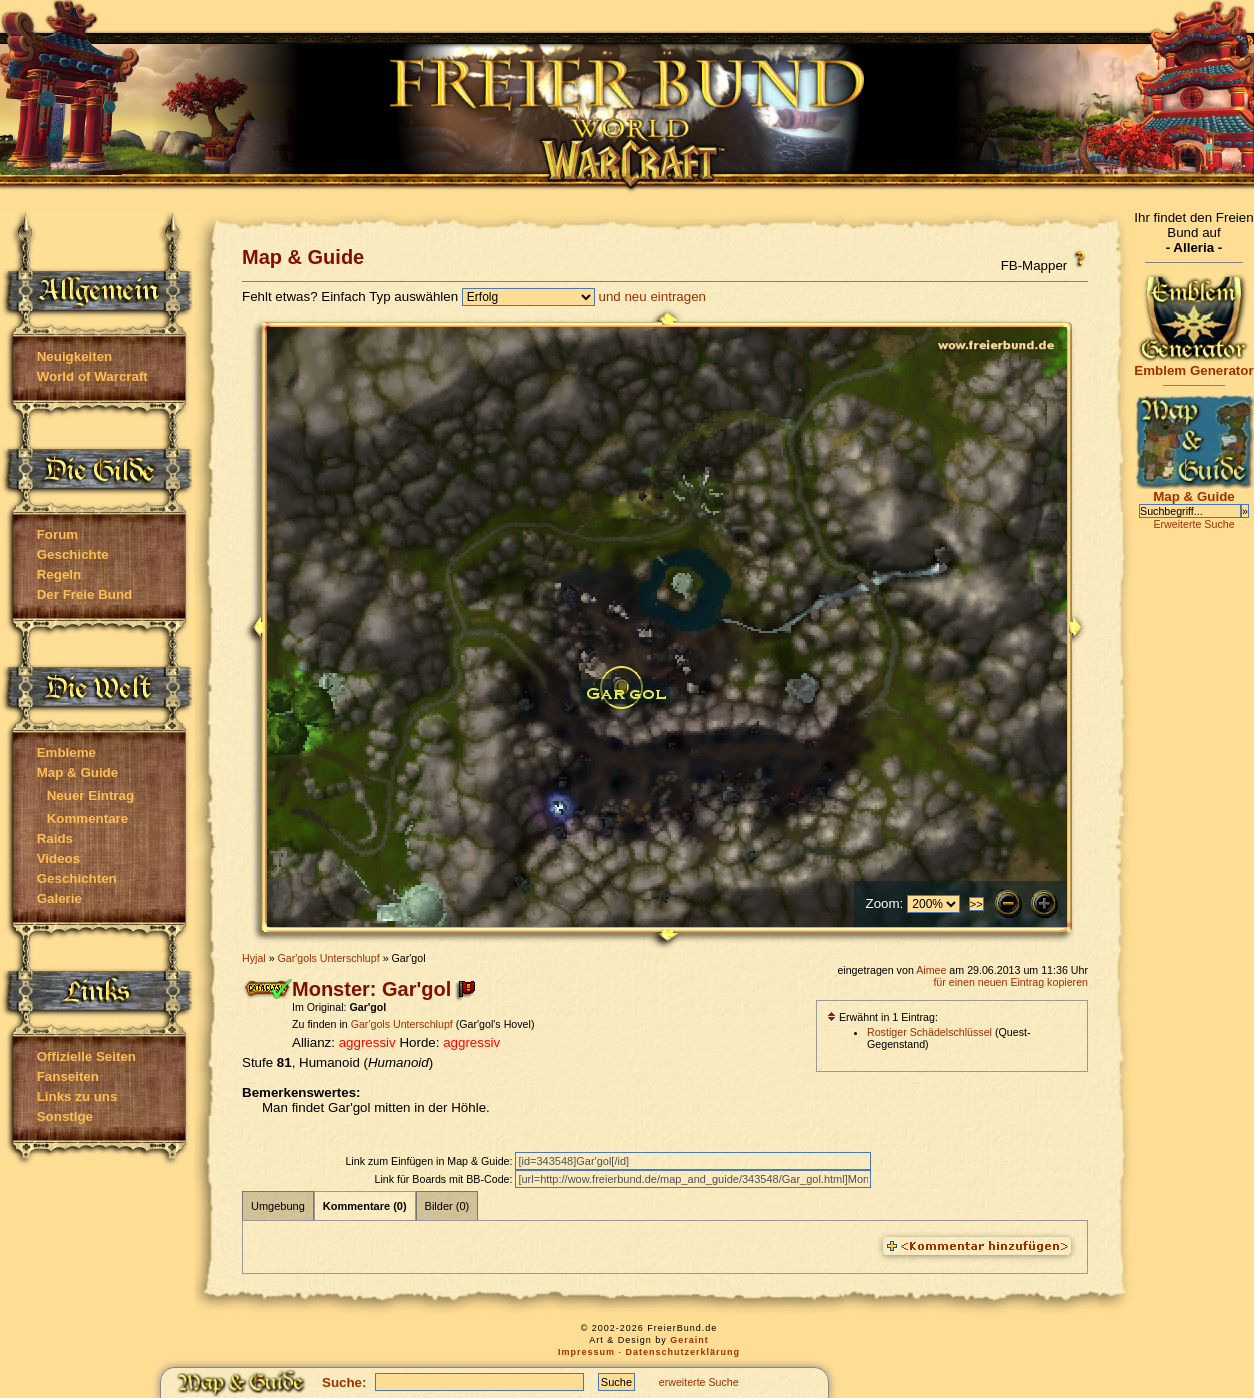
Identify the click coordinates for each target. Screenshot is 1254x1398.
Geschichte (73, 554)
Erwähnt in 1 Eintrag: (882, 1017)
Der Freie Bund (85, 594)
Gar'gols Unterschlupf (329, 958)
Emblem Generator (1194, 364)
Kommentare (87, 818)
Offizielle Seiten (86, 1056)
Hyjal (254, 958)
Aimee (931, 970)
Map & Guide (77, 772)
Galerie (59, 898)
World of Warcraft (92, 376)
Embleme (66, 752)
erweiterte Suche (699, 1382)
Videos (58, 858)
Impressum (586, 1352)
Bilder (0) (447, 1206)
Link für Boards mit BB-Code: (444, 1179)
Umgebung (278, 1206)
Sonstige (65, 1116)
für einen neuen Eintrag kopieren (1010, 982)
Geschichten (77, 878)
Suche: (344, 1382)
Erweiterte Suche (1193, 524)
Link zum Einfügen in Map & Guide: (430, 1161)
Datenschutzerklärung (683, 1352)
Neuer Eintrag (90, 795)
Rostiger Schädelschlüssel (929, 1032)
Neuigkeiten (75, 356)
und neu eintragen (652, 296)
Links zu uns (77, 1096)
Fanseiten (68, 1076)
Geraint (689, 1340)
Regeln (59, 574)
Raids (55, 838)
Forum (57, 534)
